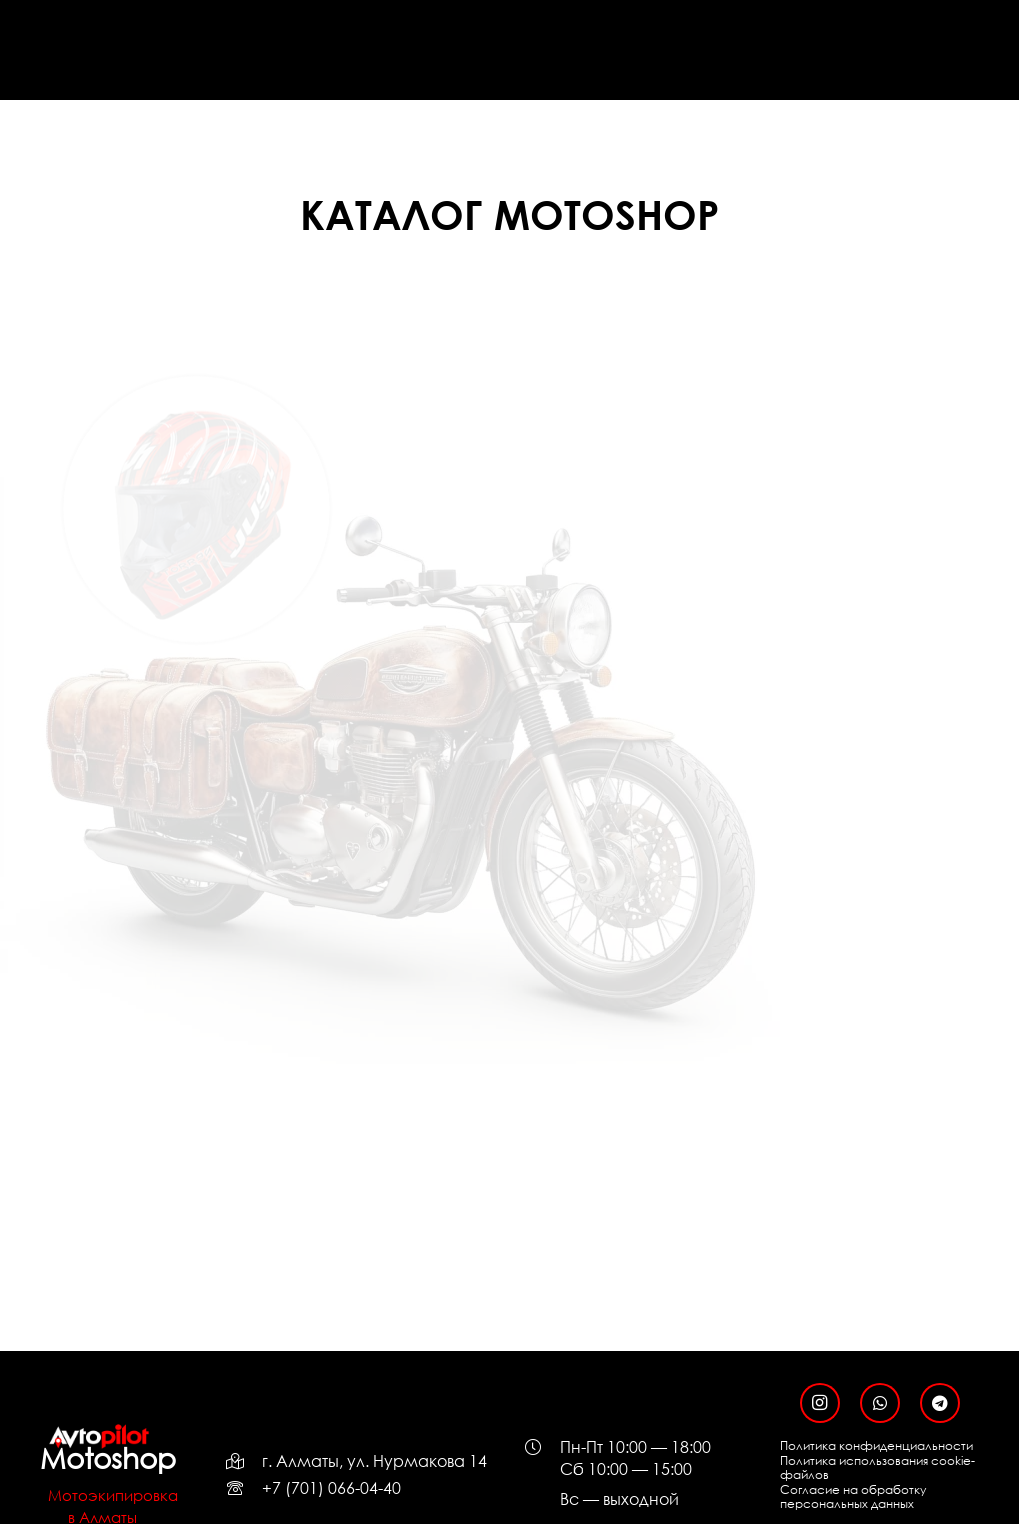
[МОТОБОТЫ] (196, 748)
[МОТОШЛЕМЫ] (196, 435)
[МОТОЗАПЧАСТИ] (822, 748)
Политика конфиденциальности (876, 1445)
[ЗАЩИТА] (509, 435)
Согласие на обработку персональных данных (853, 1496)
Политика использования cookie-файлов (877, 1467)
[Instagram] (820, 1403)
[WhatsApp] (880, 1403)
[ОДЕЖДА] (822, 435)
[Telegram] (940, 1403)
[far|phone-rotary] (244, 1488)
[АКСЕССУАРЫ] (509, 748)
